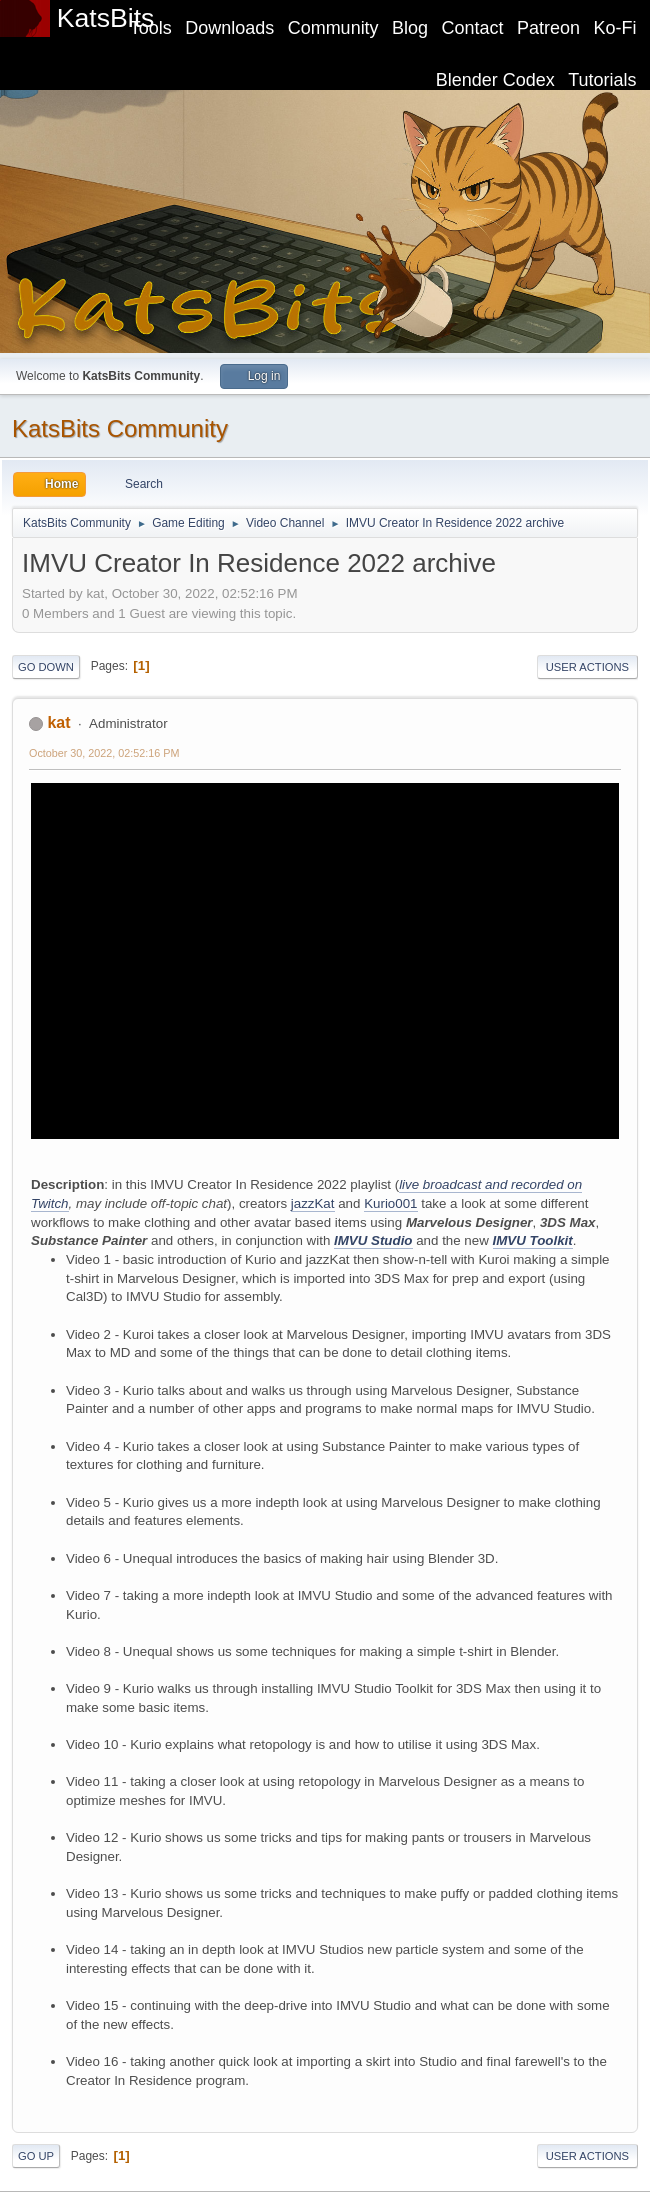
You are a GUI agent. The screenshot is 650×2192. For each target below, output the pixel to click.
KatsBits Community (120, 428)
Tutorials (602, 80)
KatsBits (106, 18)
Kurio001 (390, 1203)
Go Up (36, 2156)
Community (333, 28)
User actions (587, 667)
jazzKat (313, 1203)
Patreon (548, 28)
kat (58, 722)
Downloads (229, 28)
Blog (410, 28)
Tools (151, 28)
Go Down (46, 667)
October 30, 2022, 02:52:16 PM (104, 753)
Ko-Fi (615, 28)
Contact (473, 28)
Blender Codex (495, 80)
